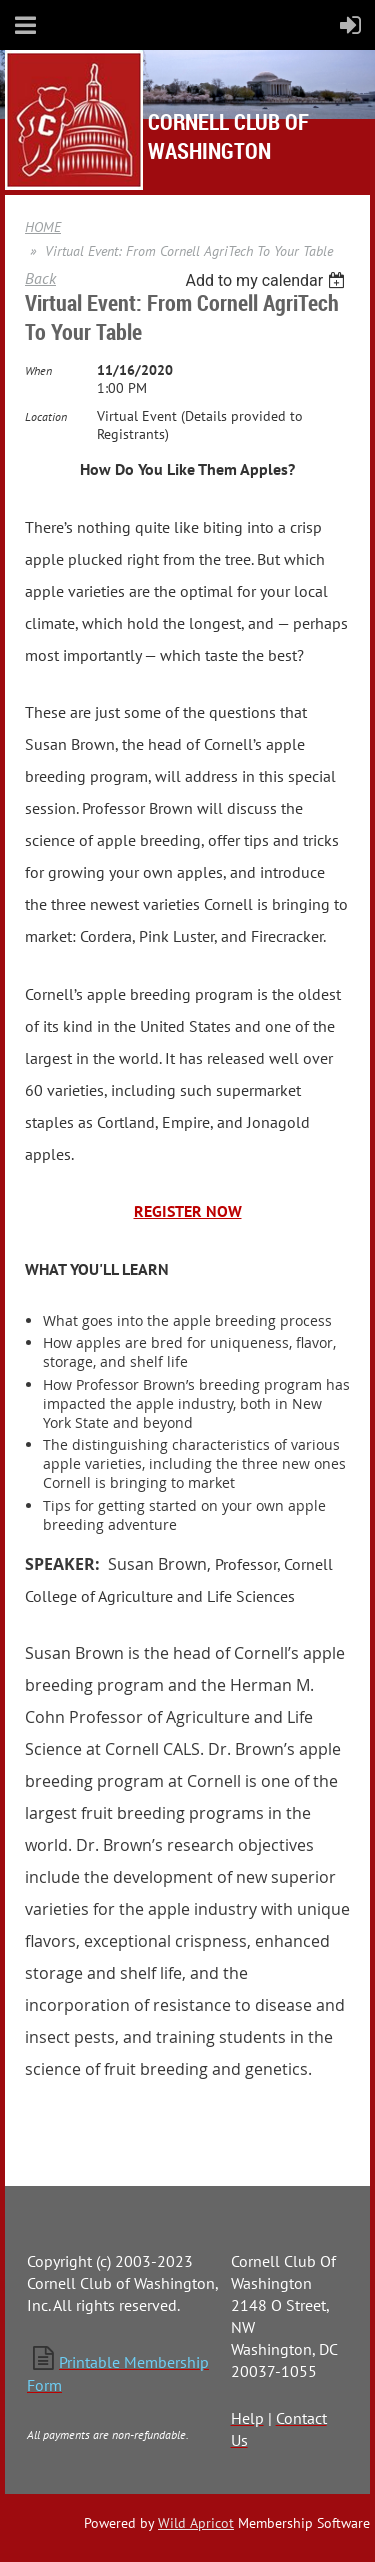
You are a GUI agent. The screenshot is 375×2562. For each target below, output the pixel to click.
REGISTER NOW (188, 1211)
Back (40, 278)
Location (46, 416)
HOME (43, 227)
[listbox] (267, 280)
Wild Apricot (196, 2523)
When (38, 370)
